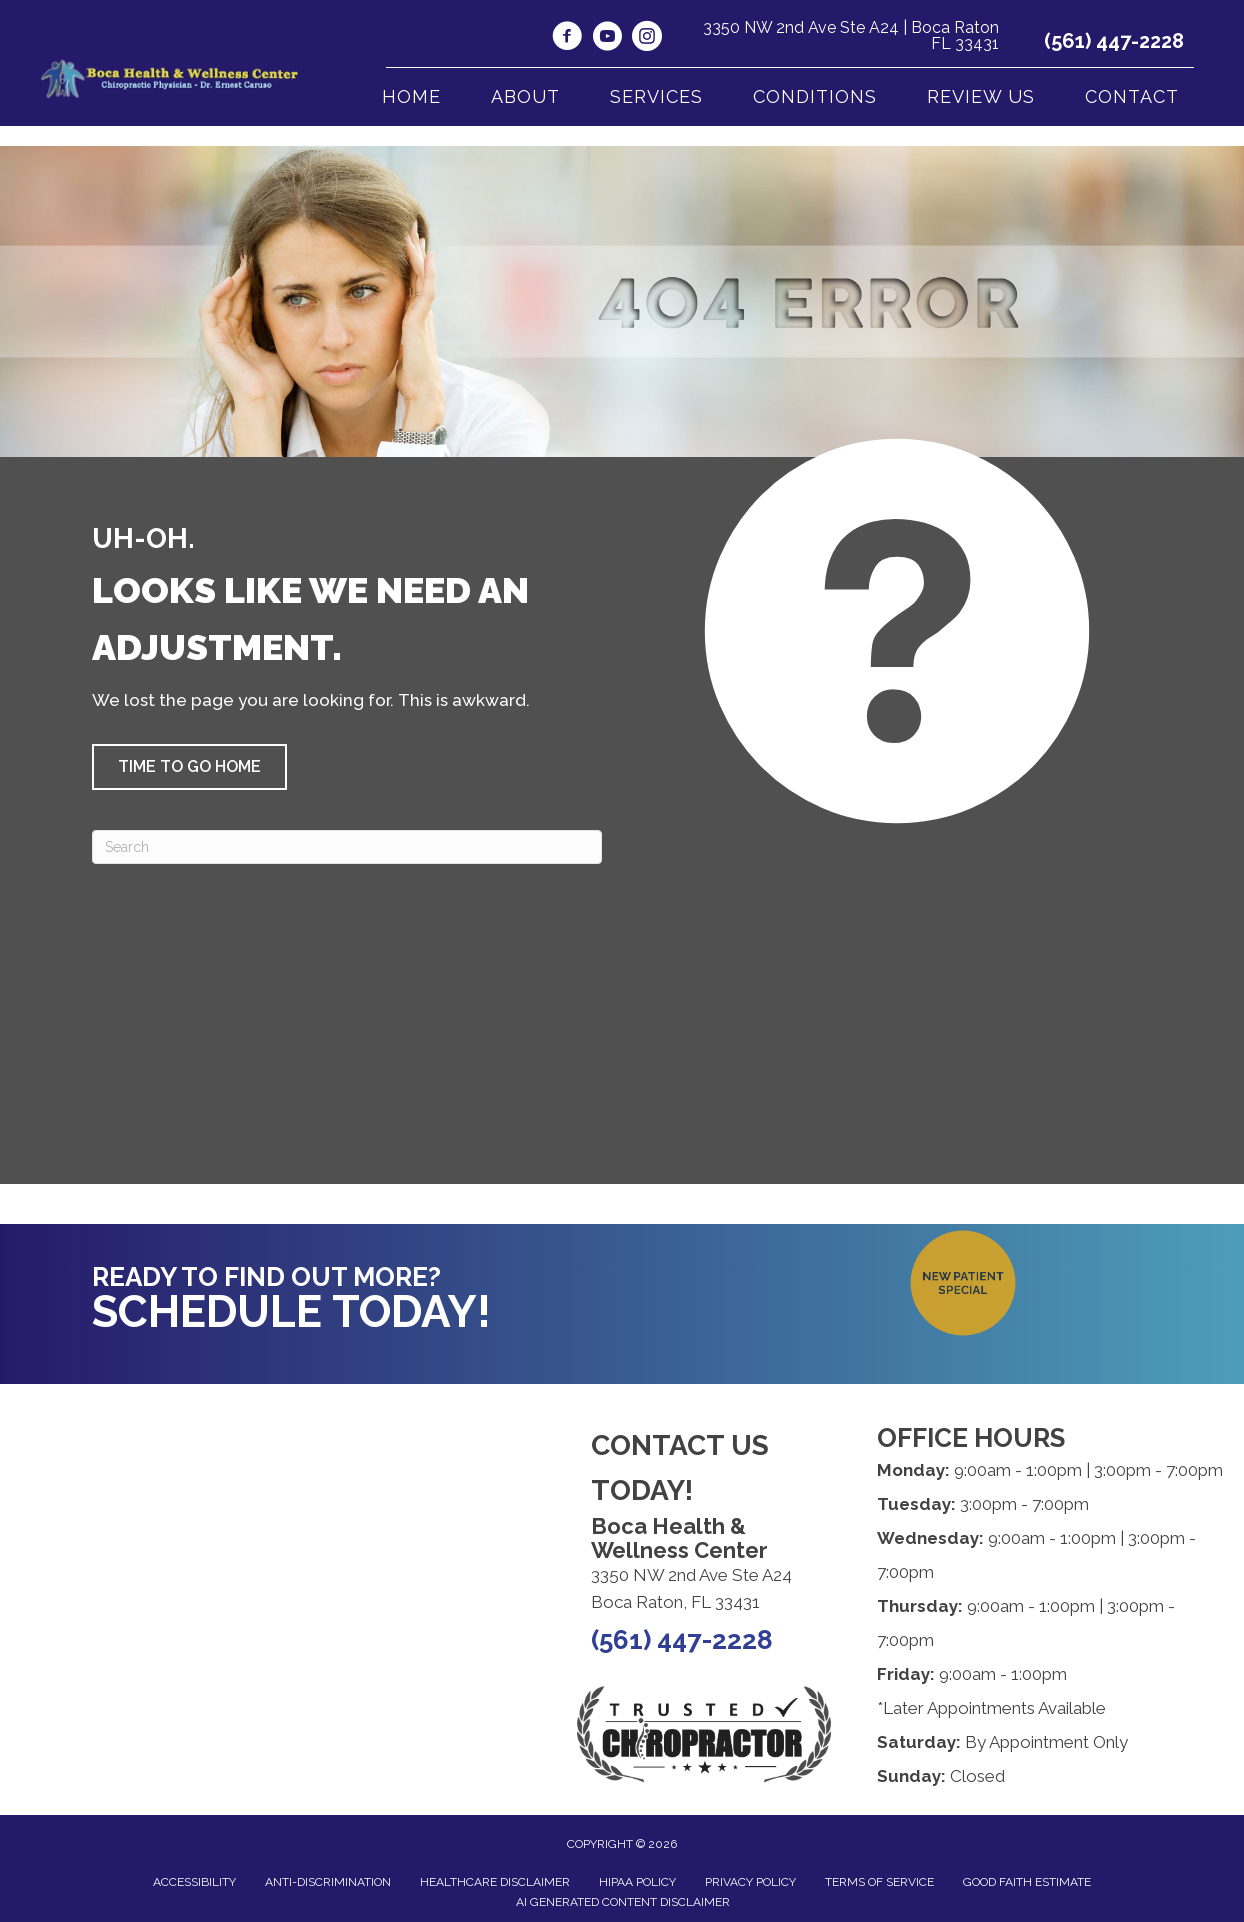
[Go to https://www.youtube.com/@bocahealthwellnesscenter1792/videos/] (607, 39)
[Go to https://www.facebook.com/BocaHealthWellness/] (567, 39)
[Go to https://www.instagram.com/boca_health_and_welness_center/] (647, 39)
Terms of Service (879, 1882)
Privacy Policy (750, 1882)
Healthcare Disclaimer (495, 1882)
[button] (189, 767)
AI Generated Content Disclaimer (623, 1902)
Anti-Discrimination (328, 1882)
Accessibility (194, 1882)
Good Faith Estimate (1027, 1882)
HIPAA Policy (637, 1882)
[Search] (347, 847)
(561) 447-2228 (1114, 41)
